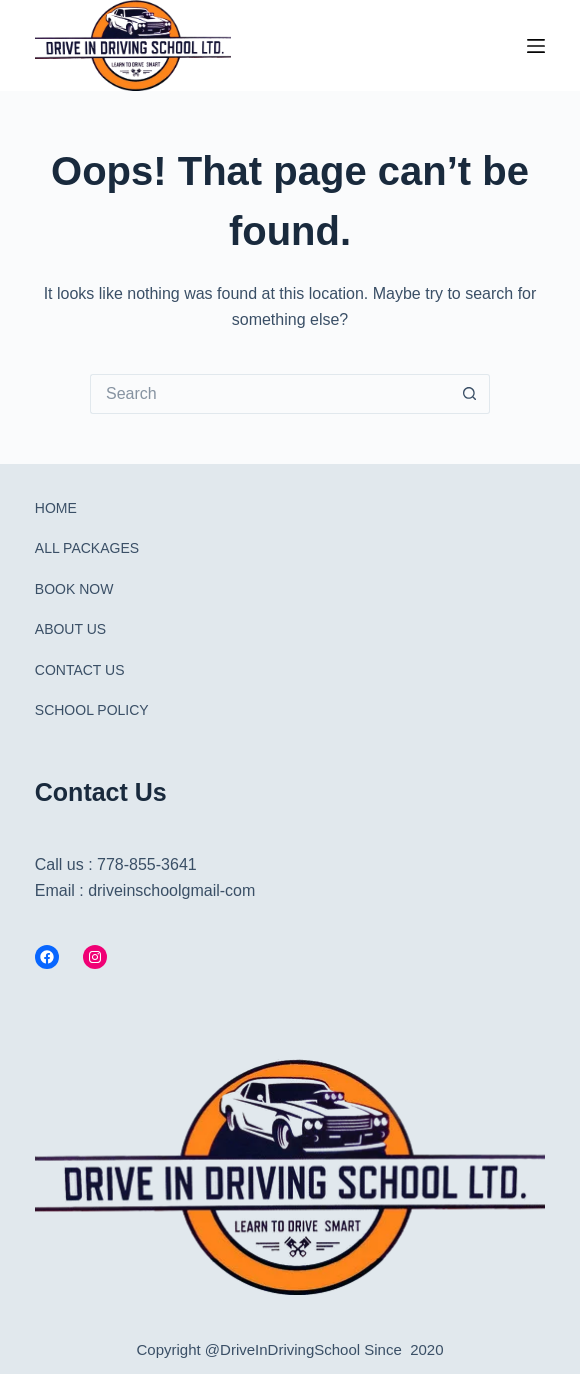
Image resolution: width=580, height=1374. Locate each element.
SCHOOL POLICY (92, 710)
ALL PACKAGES (87, 548)
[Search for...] (270, 394)
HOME (56, 508)
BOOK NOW (74, 589)
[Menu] (536, 46)
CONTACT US (80, 670)
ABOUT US (70, 629)
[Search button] (470, 394)
